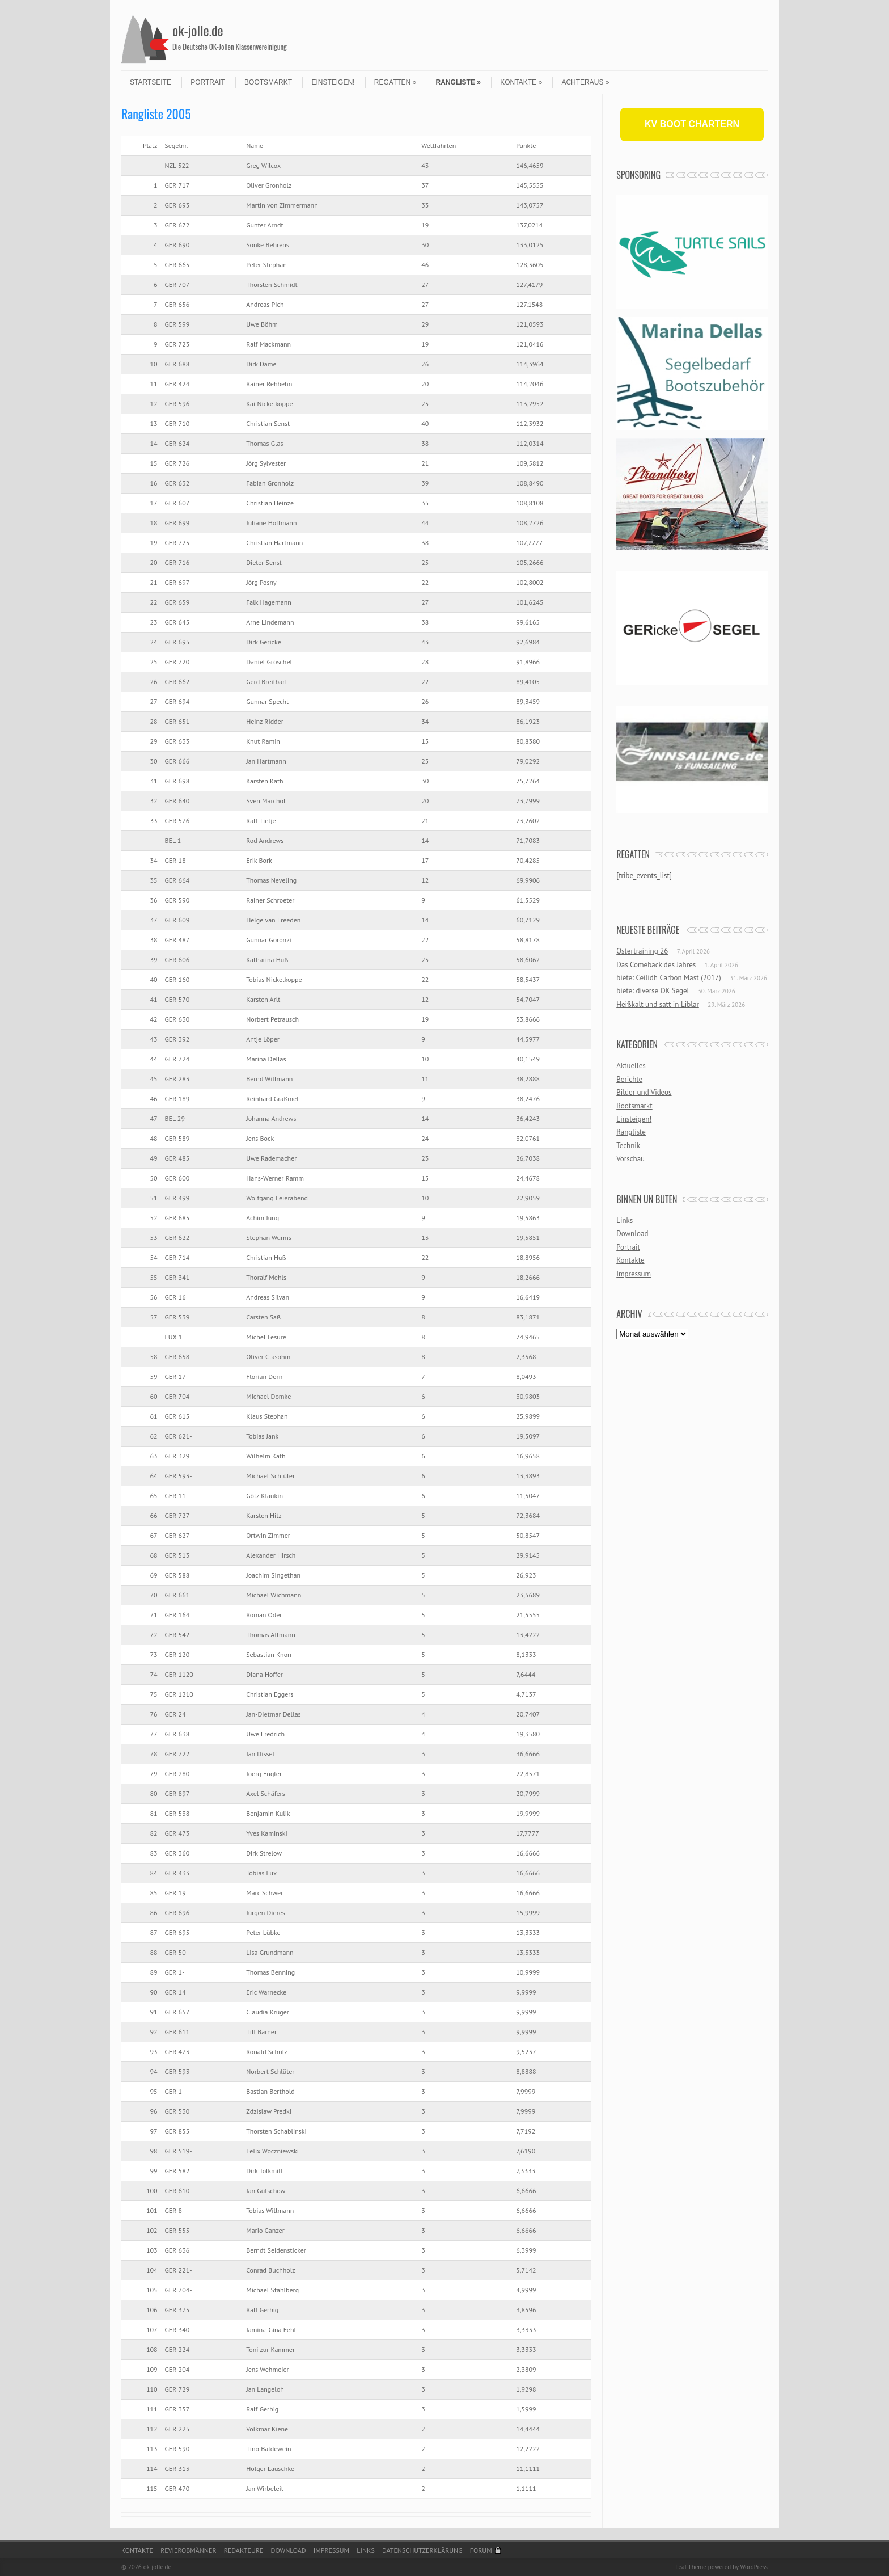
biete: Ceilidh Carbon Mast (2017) (668, 978)
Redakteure (244, 2550)
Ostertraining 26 (642, 951)
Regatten (395, 82)
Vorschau (630, 1158)
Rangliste (458, 82)
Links (624, 1220)
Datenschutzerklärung (422, 2550)
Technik (628, 1145)
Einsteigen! (332, 82)
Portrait (207, 82)
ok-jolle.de (197, 30)
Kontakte (521, 82)
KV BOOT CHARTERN (692, 124)
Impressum (633, 1274)
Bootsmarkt (268, 82)
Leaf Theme (690, 2567)
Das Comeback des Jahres (656, 964)
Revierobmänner (188, 2550)
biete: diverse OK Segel (652, 991)
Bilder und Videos (643, 1092)
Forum (481, 2550)
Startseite (150, 82)
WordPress (754, 2567)
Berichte (629, 1079)
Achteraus (585, 82)
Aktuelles (631, 1065)
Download (632, 1233)
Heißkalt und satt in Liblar (657, 1004)
